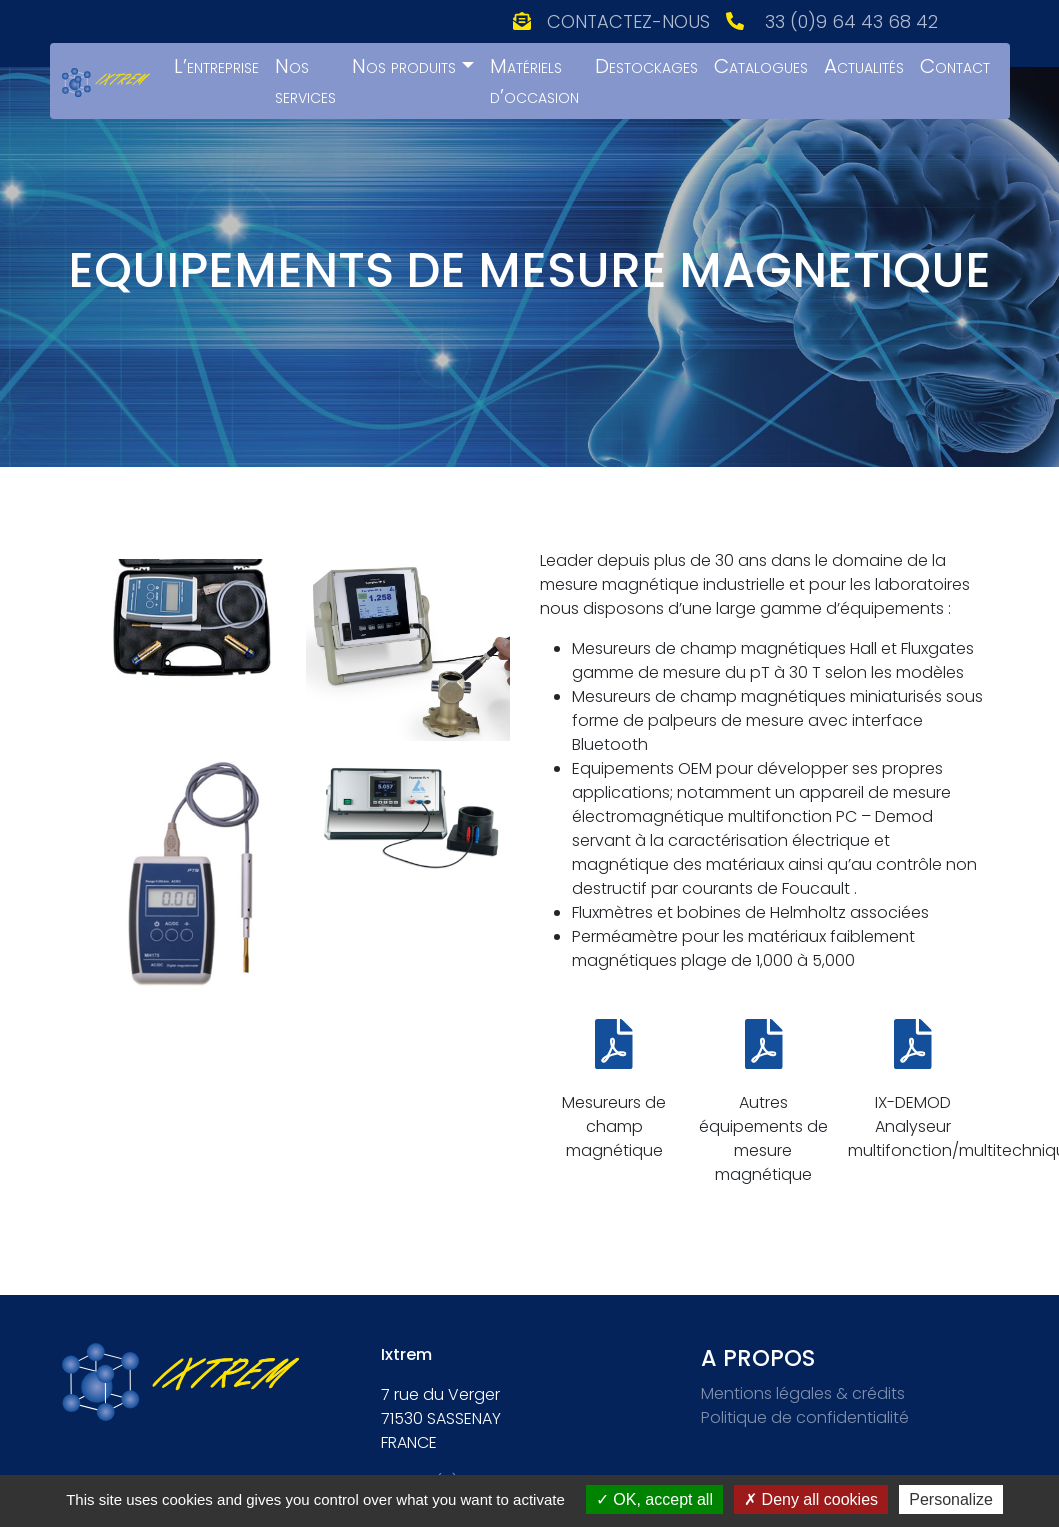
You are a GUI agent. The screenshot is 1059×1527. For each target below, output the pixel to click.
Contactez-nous (628, 21)
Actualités (864, 66)
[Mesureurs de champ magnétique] (614, 1044)
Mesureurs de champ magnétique (614, 1126)
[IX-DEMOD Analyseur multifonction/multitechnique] (913, 1044)
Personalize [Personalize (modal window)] (951, 1499)
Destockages (646, 66)
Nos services (305, 81)
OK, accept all (654, 1499)
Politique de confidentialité (805, 1417)
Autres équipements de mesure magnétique (763, 1138)
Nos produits (404, 66)
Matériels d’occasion (534, 81)
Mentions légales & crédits (803, 1393)
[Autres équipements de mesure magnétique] (764, 1044)
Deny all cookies (811, 1499)
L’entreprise (216, 66)
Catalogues (761, 66)
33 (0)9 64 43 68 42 (851, 21)
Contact (955, 66)
